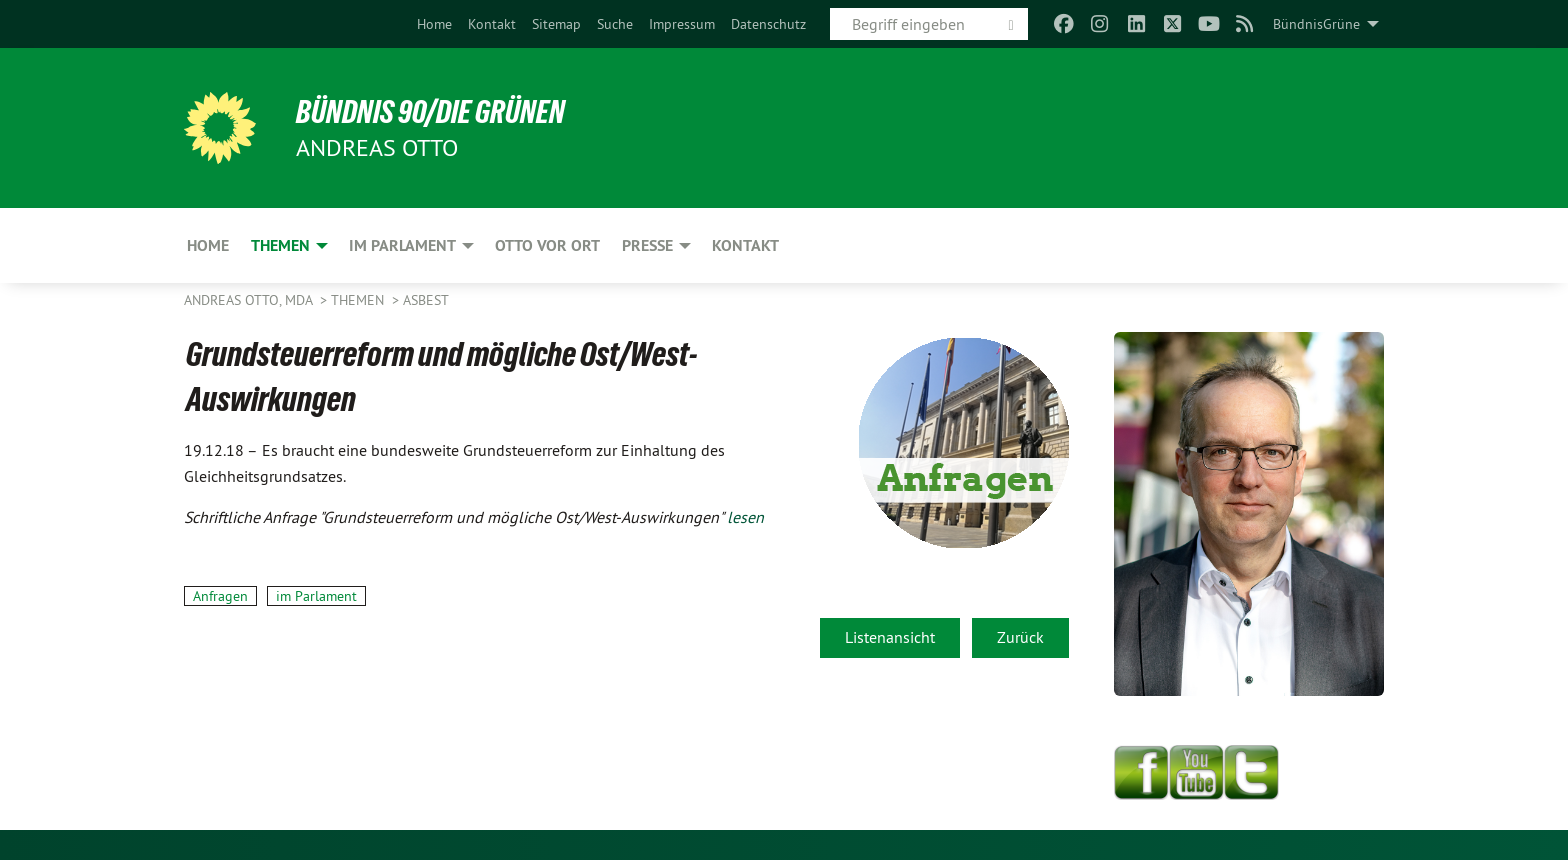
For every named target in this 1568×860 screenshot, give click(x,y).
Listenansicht (890, 637)
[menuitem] (434, 24)
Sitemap (556, 24)
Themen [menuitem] (280, 245)
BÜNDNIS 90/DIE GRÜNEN (430, 112)
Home (434, 24)
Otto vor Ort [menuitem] (547, 245)
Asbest (426, 300)
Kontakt (492, 24)
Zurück (1020, 637)
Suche (615, 24)
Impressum (682, 24)
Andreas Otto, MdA (250, 300)
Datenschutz (768, 24)
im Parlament (316, 596)
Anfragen (220, 596)
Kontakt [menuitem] (745, 245)
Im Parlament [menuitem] (402, 245)
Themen (359, 300)
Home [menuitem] (208, 245)
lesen (745, 517)
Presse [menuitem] (647, 245)
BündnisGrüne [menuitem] (1316, 24)
